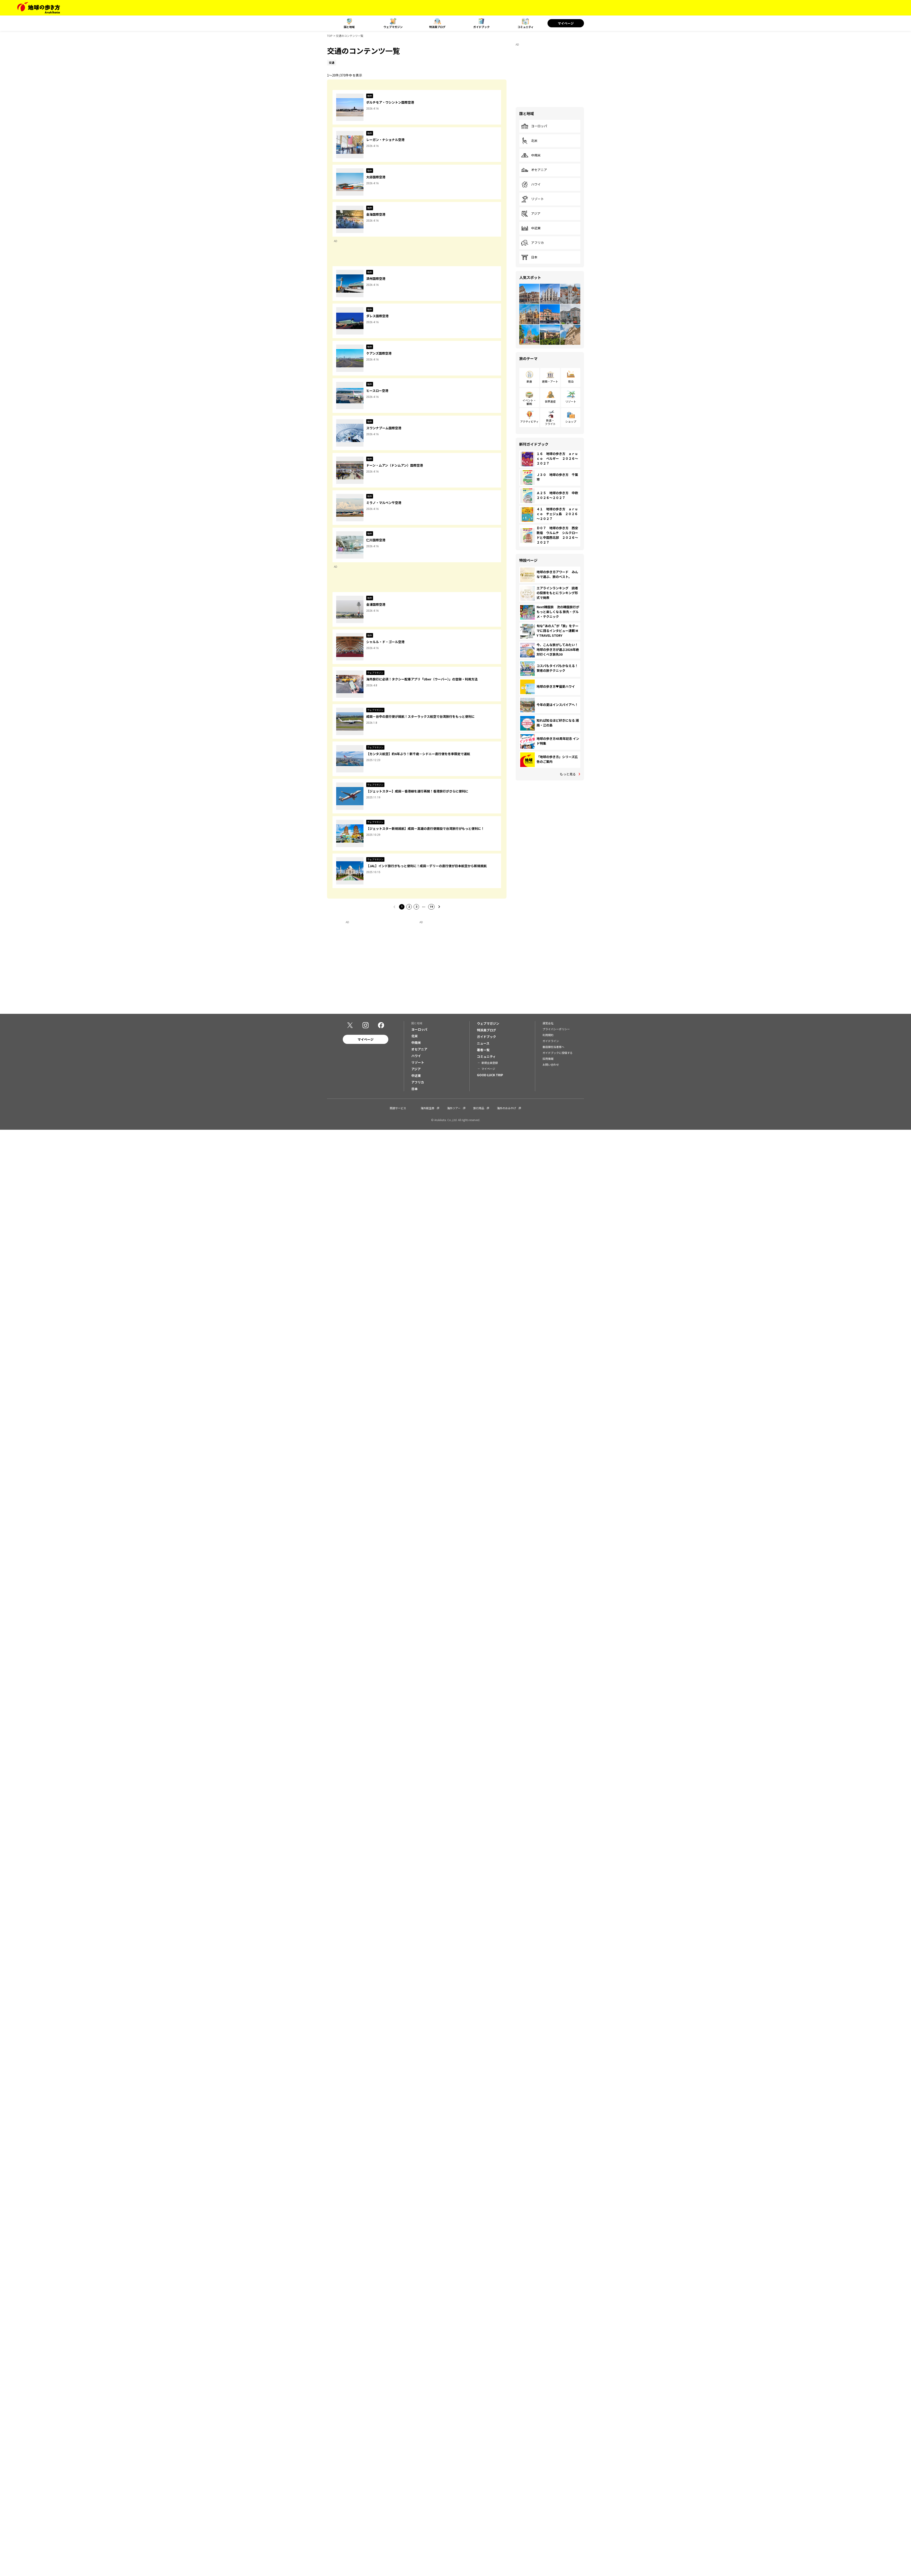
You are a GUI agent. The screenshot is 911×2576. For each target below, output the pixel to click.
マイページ (566, 23)
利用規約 (548, 1035)
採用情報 (548, 1059)
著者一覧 (483, 1050)
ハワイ (531, 184)
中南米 (531, 155)
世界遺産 (550, 401)
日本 (529, 257)
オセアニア (534, 170)
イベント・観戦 (529, 401)
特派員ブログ (437, 27)
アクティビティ (529, 421)
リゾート (532, 199)
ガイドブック (481, 27)
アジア (530, 213)
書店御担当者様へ (553, 1047)
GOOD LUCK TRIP (490, 1075)
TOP (330, 36)
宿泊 (570, 381)
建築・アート (550, 381)
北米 (529, 140)
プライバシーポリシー (556, 1029)
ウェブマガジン (393, 27)
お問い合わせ (551, 1064)
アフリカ (532, 242)
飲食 (529, 381)
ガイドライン (551, 1041)
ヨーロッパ (534, 126)
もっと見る (568, 774)
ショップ (570, 421)
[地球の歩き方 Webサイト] (38, 7)
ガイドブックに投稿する (558, 1053)
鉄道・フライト (550, 421)
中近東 (531, 228)
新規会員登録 (489, 1063)
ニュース (483, 1043)
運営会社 (548, 1023)
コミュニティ (525, 27)
